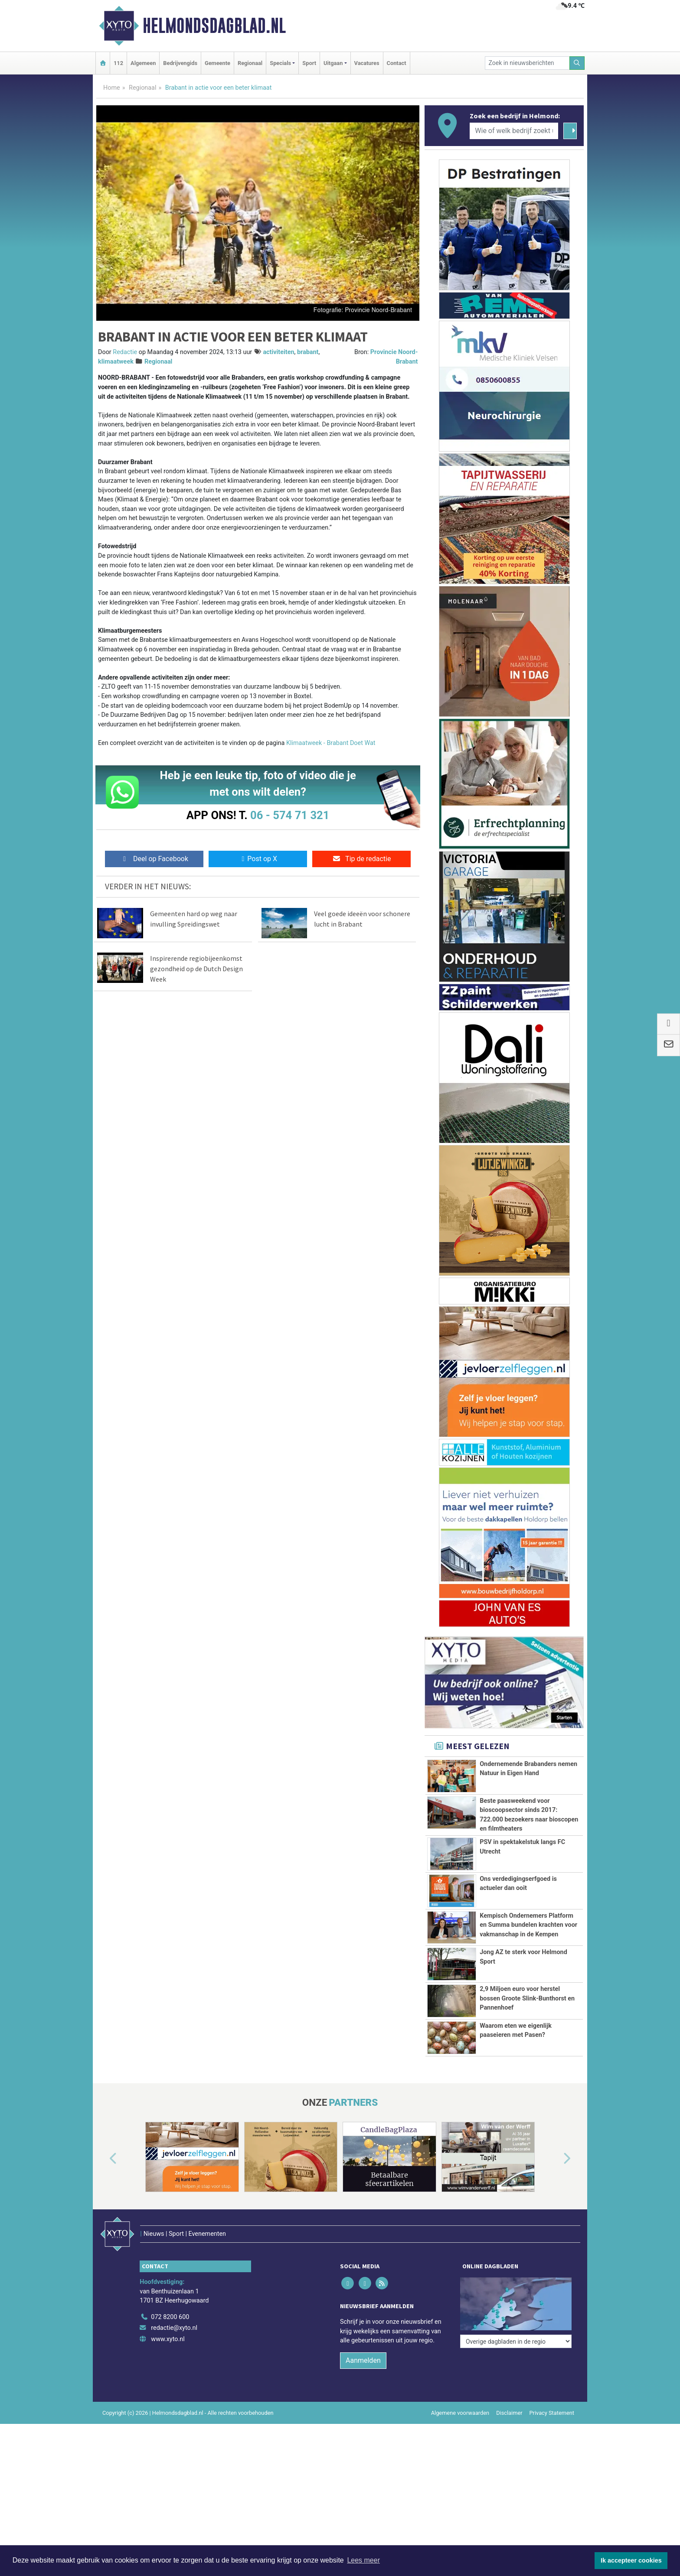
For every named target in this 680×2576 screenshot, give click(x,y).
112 (118, 63)
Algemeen (143, 63)
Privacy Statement (552, 2413)
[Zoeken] (577, 63)
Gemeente (217, 63)
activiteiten (278, 352)
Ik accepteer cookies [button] (631, 2560)
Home (111, 87)
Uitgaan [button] (333, 63)
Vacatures (366, 63)
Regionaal (250, 63)
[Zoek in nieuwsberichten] (527, 63)
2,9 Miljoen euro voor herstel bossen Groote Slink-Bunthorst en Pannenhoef (527, 1998)
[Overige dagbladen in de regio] (516, 2298)
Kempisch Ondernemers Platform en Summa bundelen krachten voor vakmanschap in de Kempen (528, 1925)
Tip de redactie (361, 859)
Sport (309, 63)
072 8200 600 (170, 2317)
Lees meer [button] (363, 2560)
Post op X (258, 859)
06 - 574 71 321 (289, 815)
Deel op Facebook (154, 859)
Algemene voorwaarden (460, 2413)
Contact (396, 63)
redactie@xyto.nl (174, 2328)
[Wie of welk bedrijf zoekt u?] (514, 131)
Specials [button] (280, 63)
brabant (308, 352)
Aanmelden (363, 2360)
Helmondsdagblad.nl (214, 25)
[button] (103, 2158)
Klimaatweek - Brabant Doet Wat (331, 743)
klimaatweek (116, 361)
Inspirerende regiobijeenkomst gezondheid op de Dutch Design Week (196, 968)
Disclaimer (509, 2413)
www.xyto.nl (167, 2339)
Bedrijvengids (180, 63)
